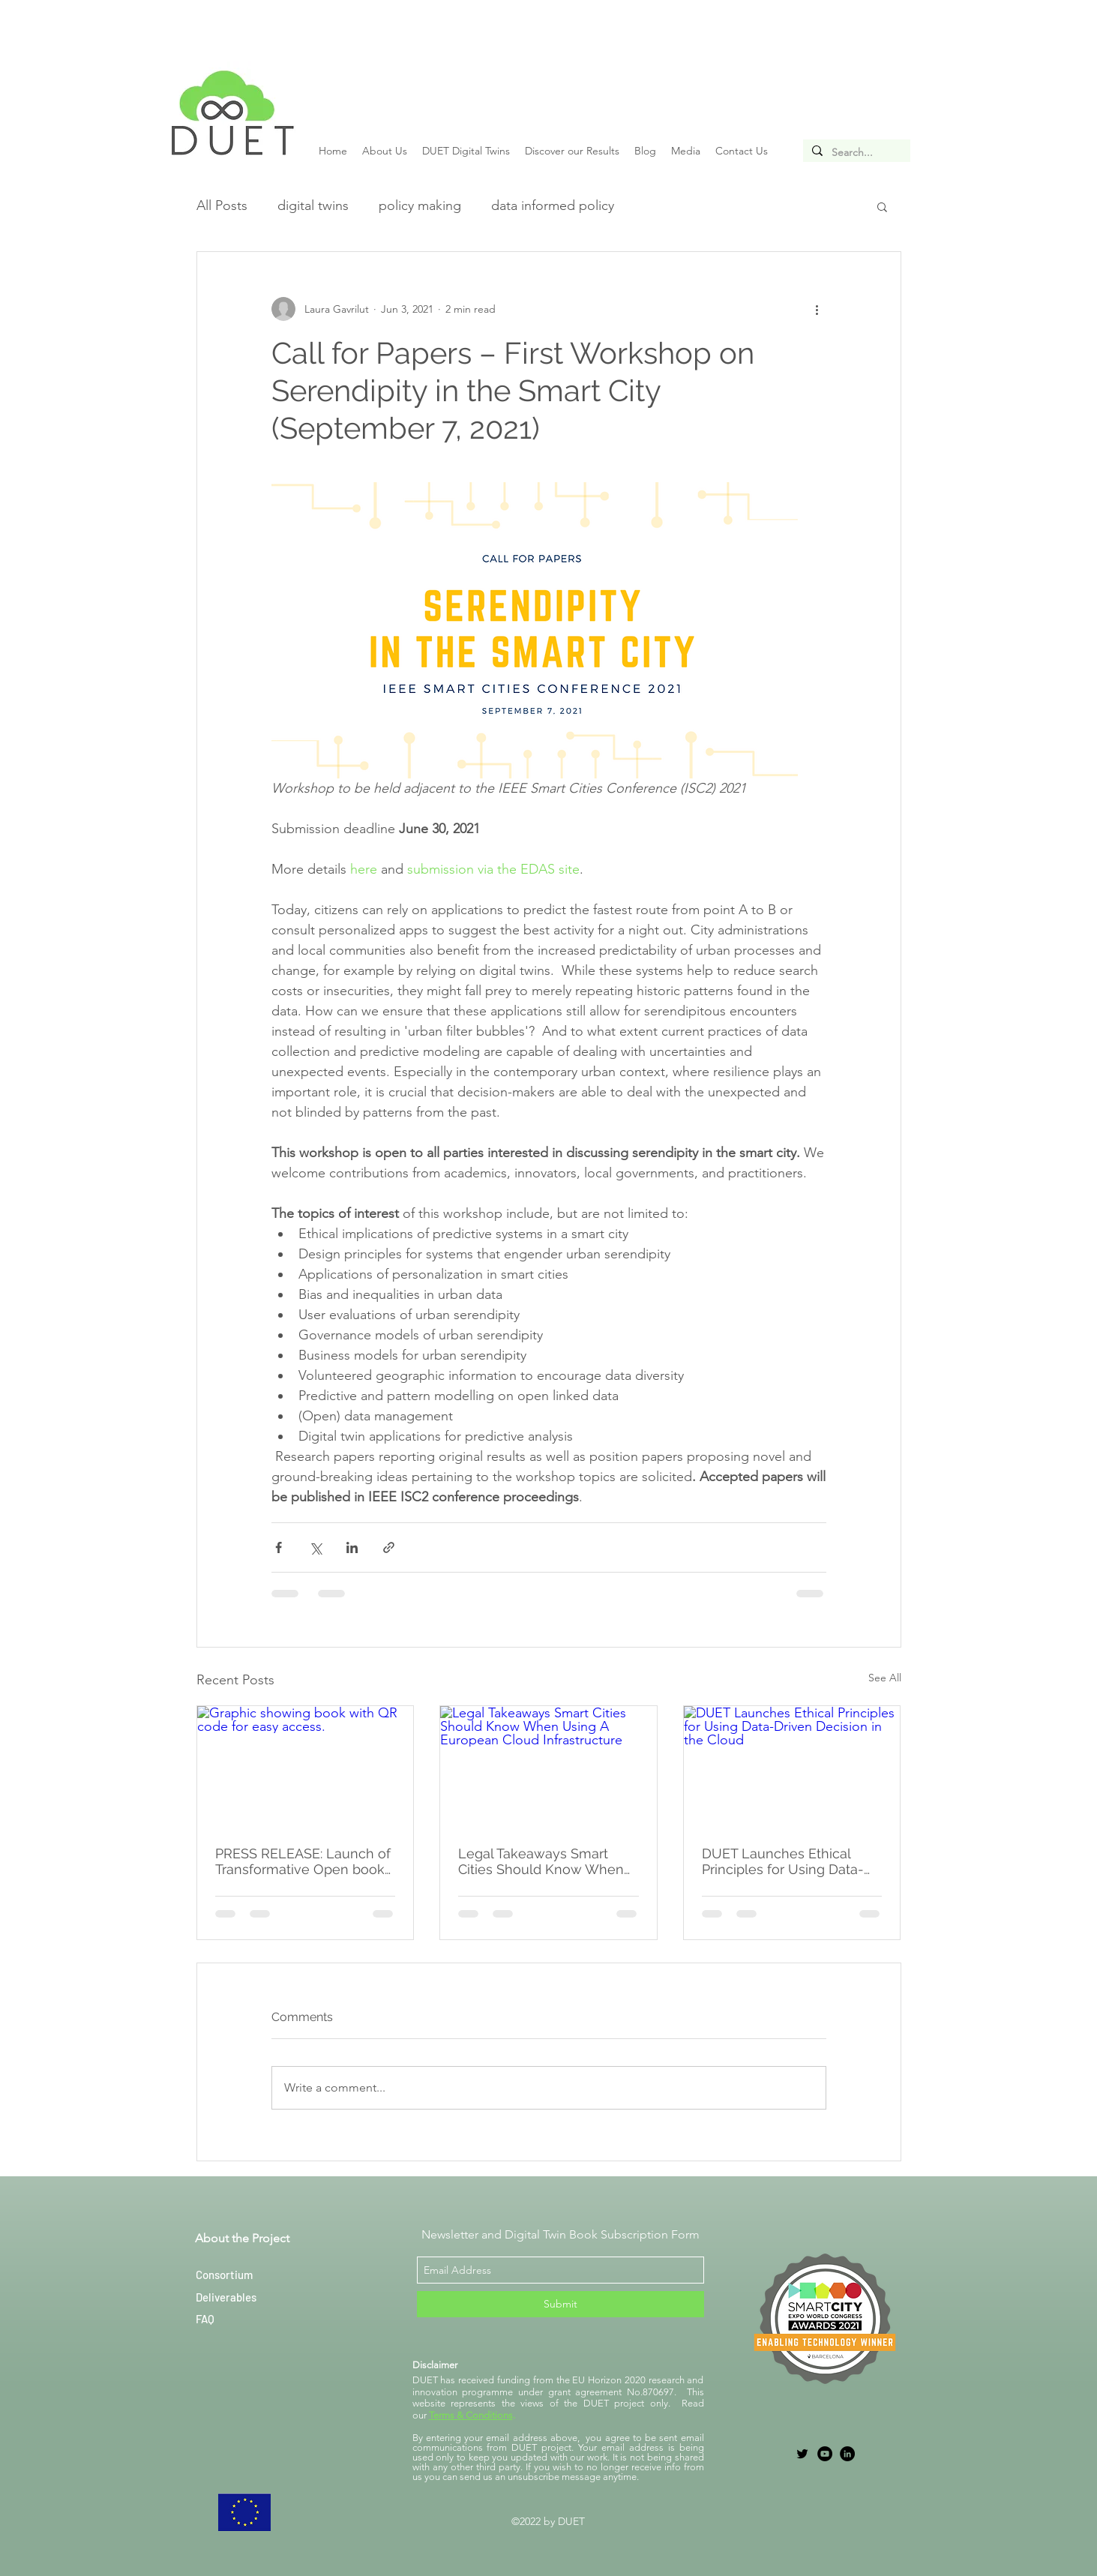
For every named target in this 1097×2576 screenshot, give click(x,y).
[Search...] (855, 152)
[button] (882, 206)
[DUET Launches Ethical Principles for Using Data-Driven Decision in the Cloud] (792, 1767)
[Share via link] (389, 1547)
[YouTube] (824, 2453)
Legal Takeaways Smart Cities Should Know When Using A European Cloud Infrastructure (541, 1861)
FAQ (205, 2319)
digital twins (313, 205)
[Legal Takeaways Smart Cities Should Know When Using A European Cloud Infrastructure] (548, 1767)
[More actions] (817, 309)
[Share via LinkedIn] (352, 1547)
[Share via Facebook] (278, 1547)
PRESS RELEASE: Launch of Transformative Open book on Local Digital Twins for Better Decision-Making (303, 1861)
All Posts (221, 205)
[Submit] (560, 2304)
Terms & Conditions (471, 2415)
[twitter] (802, 2453)
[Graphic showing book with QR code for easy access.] (305, 1767)
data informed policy (552, 205)
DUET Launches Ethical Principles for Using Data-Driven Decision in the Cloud (783, 1861)
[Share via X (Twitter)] (315, 1547)
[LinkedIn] (847, 2453)
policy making (420, 205)
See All (884, 1677)
